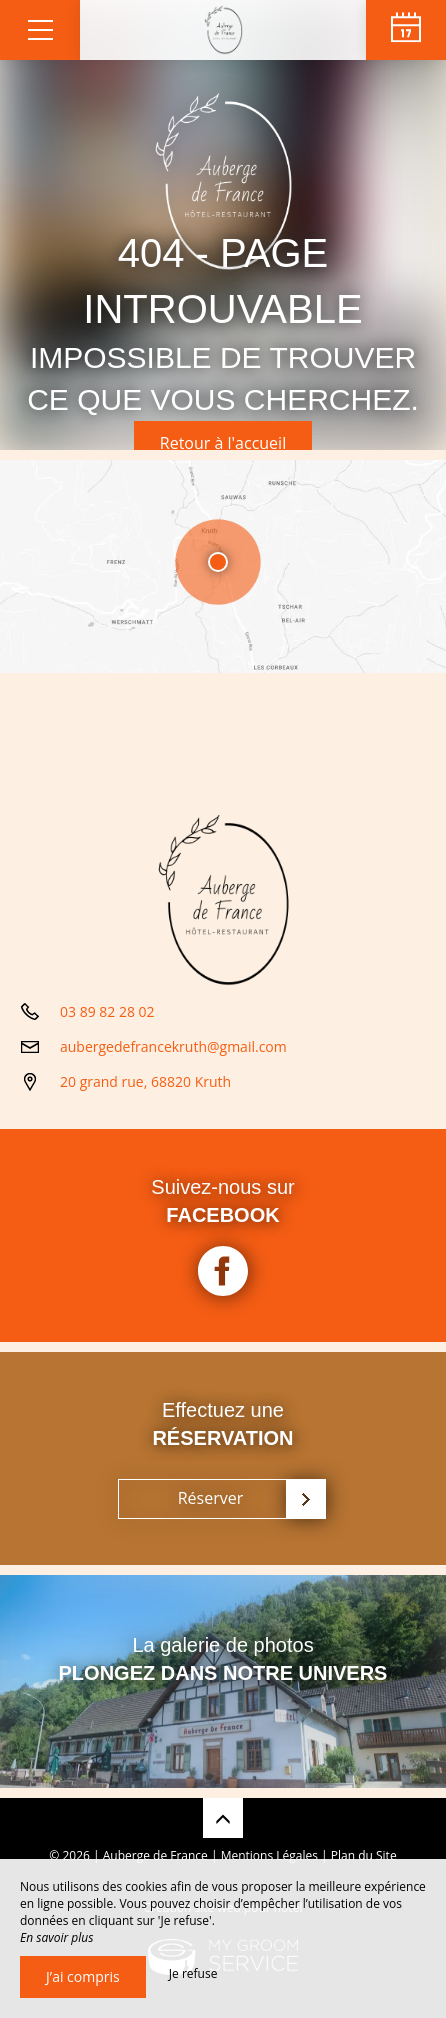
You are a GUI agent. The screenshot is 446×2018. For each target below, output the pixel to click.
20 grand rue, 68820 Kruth (145, 1081)
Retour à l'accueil (223, 443)
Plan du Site (364, 1855)
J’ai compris (83, 1976)
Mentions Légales (269, 1855)
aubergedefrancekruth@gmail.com (173, 1046)
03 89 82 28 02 (107, 1011)
